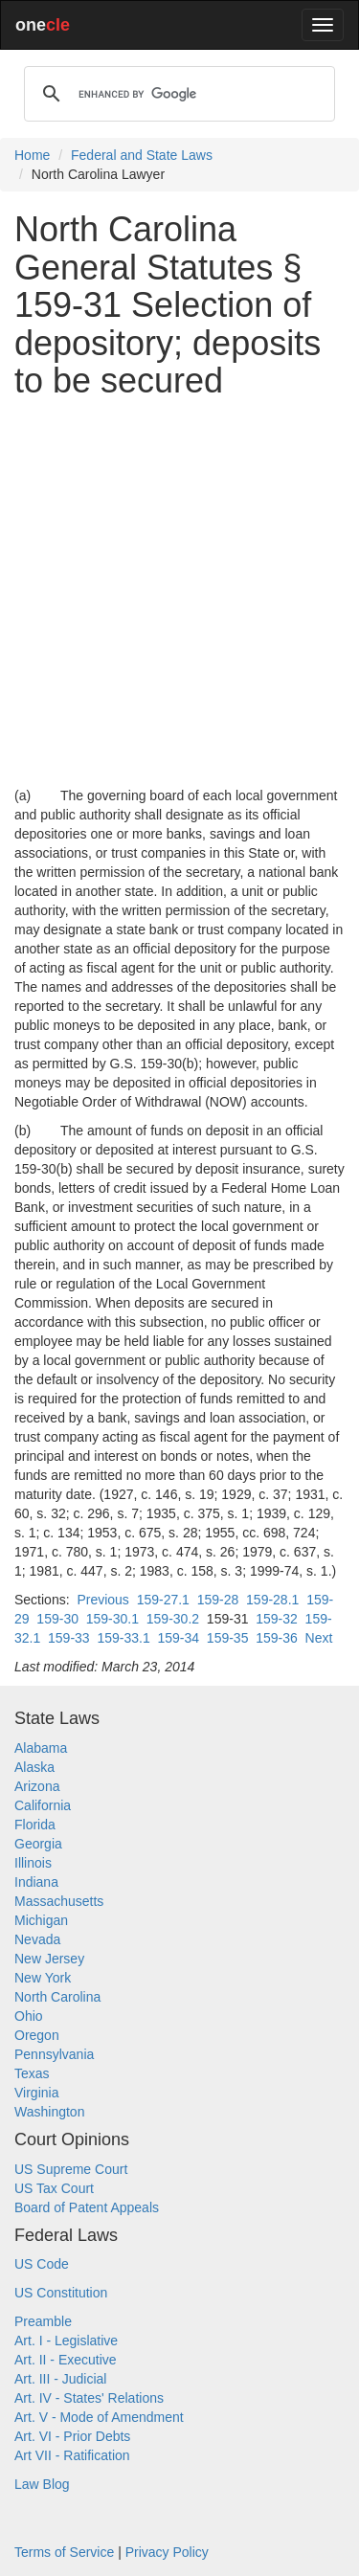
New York (42, 1977)
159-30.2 (172, 1618)
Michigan (41, 1920)
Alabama (40, 1748)
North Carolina (57, 1997)
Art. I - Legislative (66, 2340)
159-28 (218, 1599)
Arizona (36, 1786)
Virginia (36, 2092)
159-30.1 (112, 1618)
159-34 (178, 1638)
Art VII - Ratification (72, 2455)
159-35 (228, 1638)
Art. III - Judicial (60, 2378)
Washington (49, 2111)
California (42, 1805)
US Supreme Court (70, 2169)
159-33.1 (123, 1638)
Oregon (36, 2035)
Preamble (43, 2321)
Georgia (38, 1843)
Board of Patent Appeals (86, 2207)
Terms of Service (64, 2552)
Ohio (28, 2016)
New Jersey (49, 1958)
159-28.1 (272, 1599)
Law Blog (42, 2484)
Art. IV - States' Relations (89, 2398)
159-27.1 (163, 1599)
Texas (32, 2073)
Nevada (37, 1939)
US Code (41, 2264)
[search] (177, 93)
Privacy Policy (167, 2552)
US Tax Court (54, 2188)
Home (32, 155)
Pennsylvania (54, 2054)
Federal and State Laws (142, 155)
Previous (102, 1599)
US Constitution (60, 2292)
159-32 (277, 1618)
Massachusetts (58, 1901)
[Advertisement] (179, 593)
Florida (35, 1824)
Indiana (36, 1882)
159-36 (277, 1638)
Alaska (34, 1767)
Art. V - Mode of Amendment (99, 2417)
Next (319, 1638)
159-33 (69, 1638)
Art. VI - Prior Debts (72, 2436)
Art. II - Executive (65, 2359)
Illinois (33, 1862)
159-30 (57, 1618)
